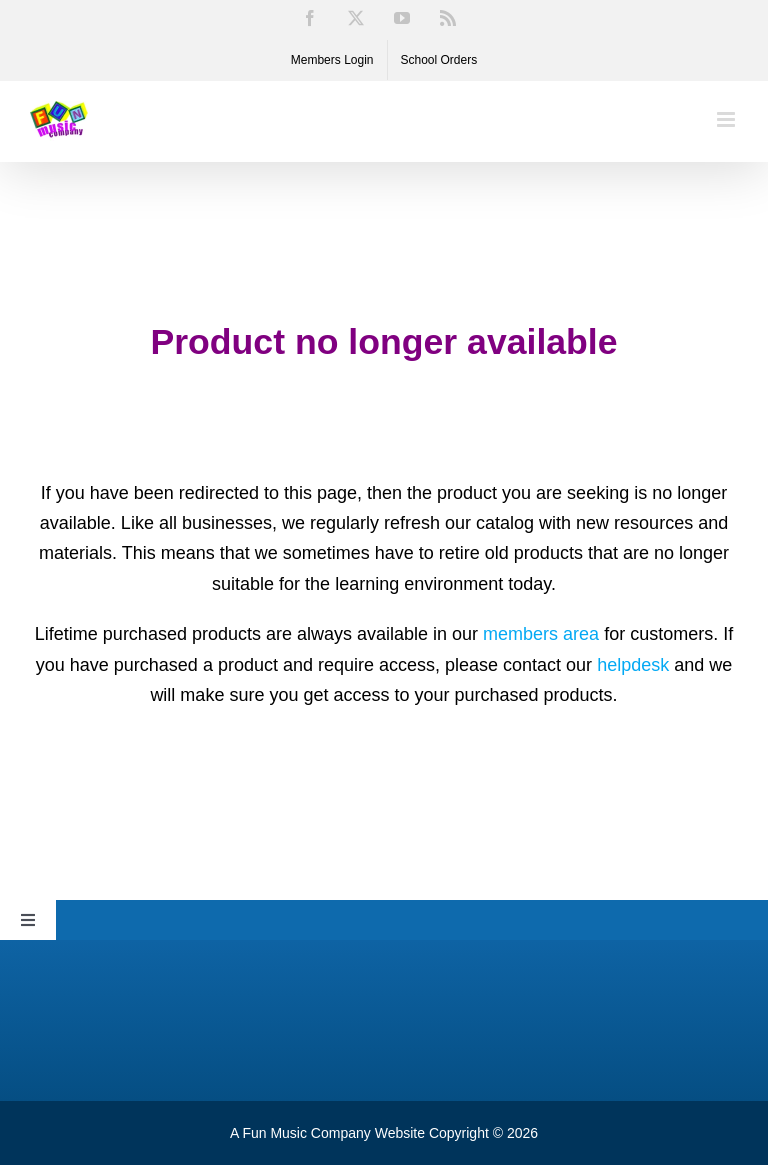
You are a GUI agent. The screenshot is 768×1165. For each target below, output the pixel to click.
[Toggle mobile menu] (727, 119)
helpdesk (633, 665)
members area (541, 634)
